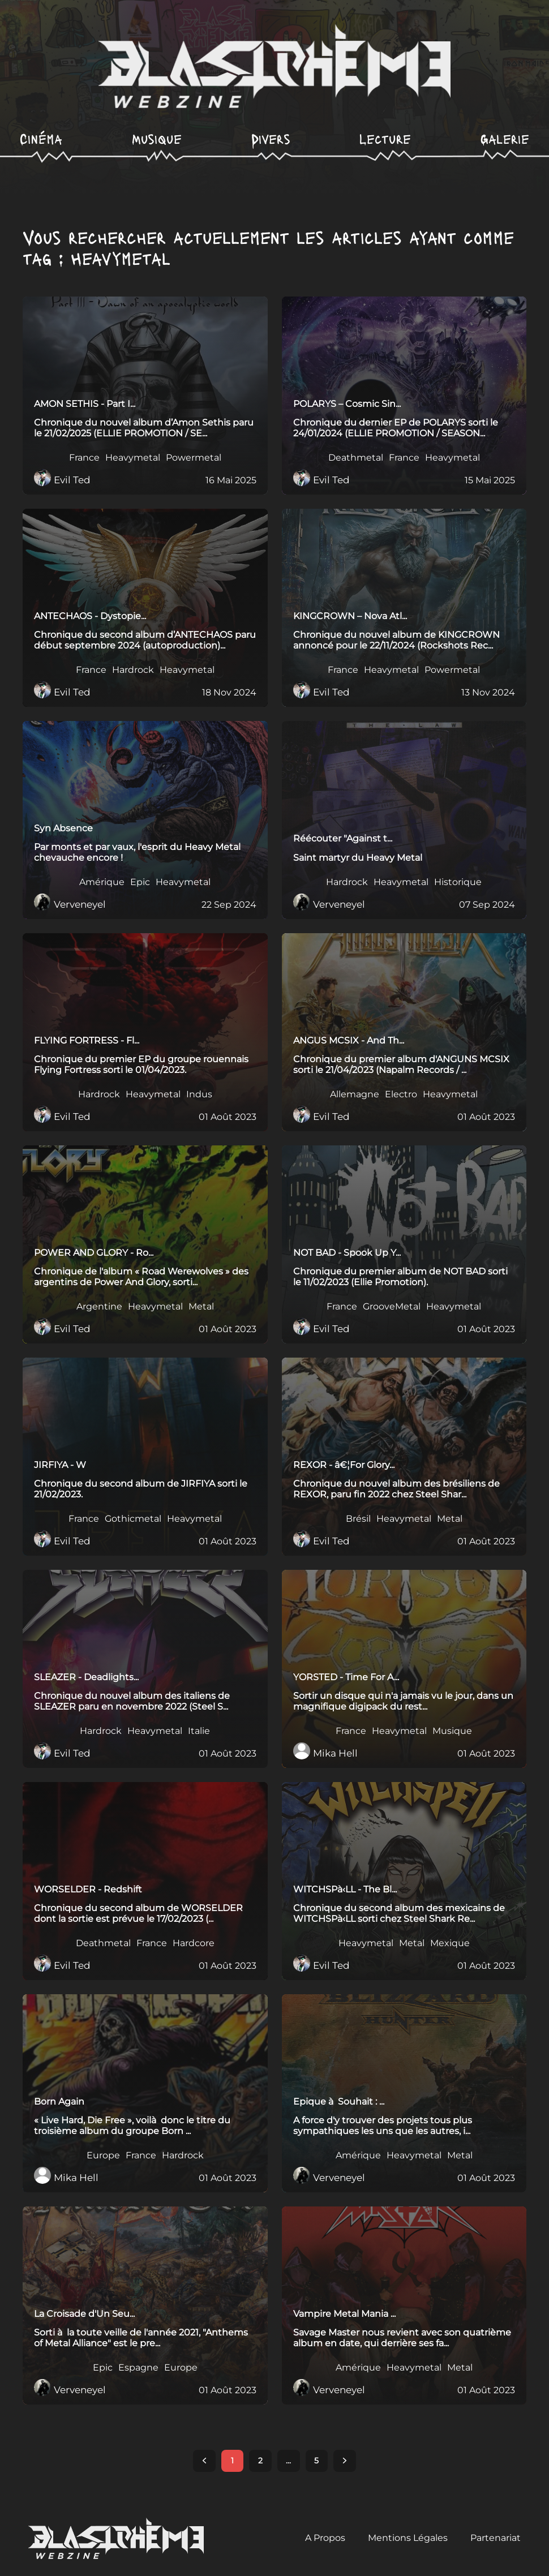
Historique (458, 882)
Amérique (102, 882)
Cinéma (41, 138)
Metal (201, 1307)
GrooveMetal (392, 1307)
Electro (401, 1094)
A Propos (325, 2537)
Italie (199, 1731)
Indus (199, 1094)
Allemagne (354, 1094)
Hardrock (133, 670)
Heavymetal (132, 458)
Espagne (138, 2368)
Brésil (358, 1519)
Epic (140, 882)
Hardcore (194, 1943)
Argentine (99, 1307)
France (84, 458)
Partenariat (495, 2537)
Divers (270, 138)
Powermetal (193, 458)
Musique (157, 138)
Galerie (505, 138)
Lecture (385, 138)
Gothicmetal (133, 1519)
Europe (103, 2155)
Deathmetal (355, 458)
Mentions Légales (408, 2537)
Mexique (450, 1943)
